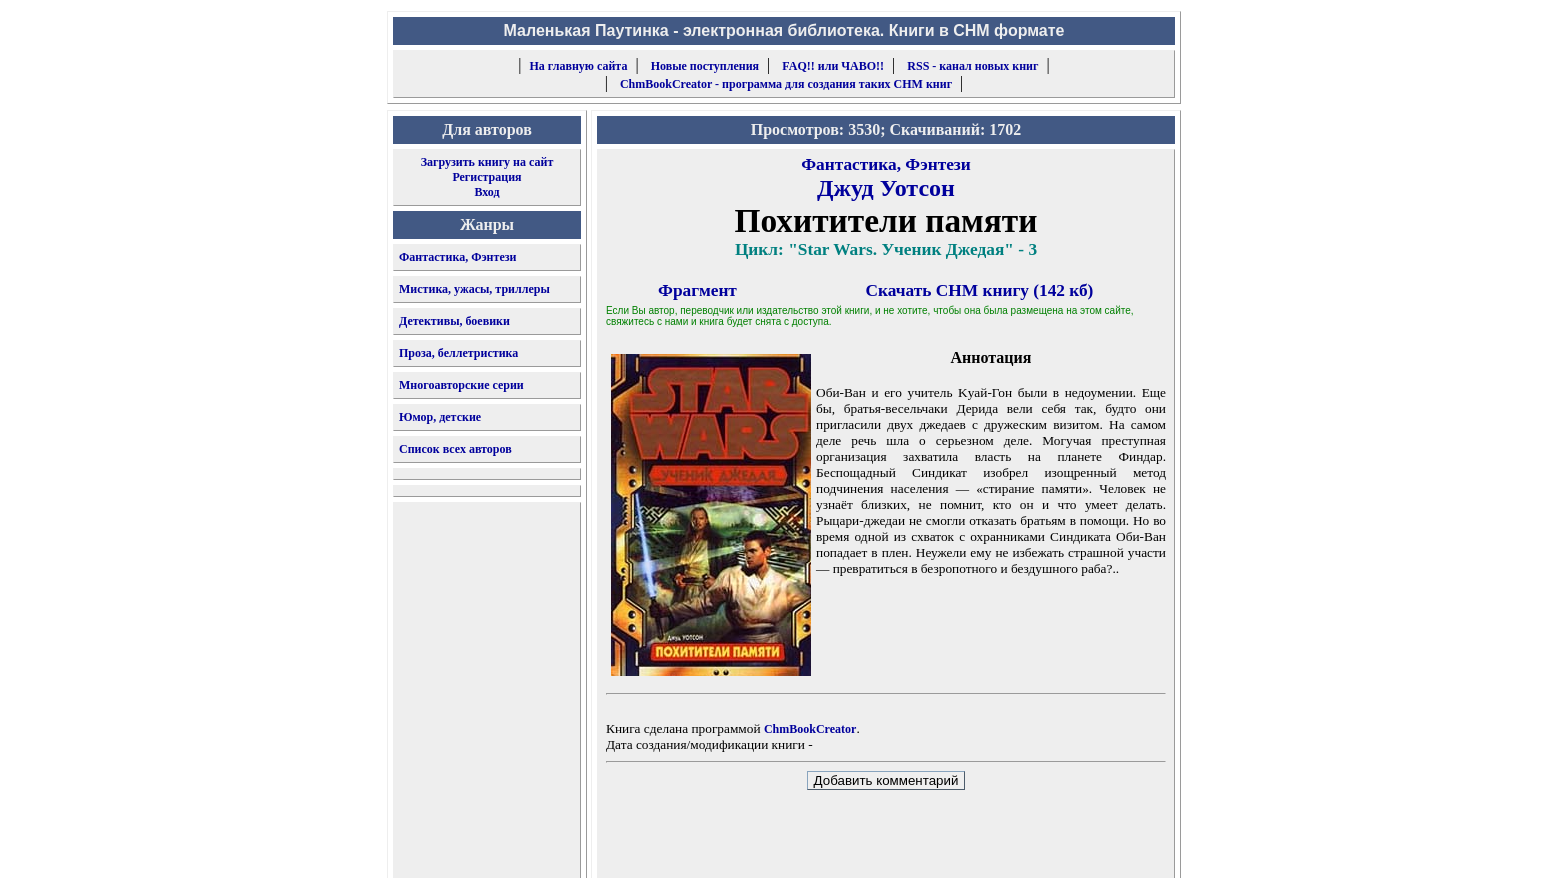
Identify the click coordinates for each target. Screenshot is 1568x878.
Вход (486, 192)
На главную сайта (579, 66)
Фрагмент (697, 290)
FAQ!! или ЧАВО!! (833, 66)
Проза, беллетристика (458, 353)
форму (1010, 847)
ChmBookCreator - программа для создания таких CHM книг (786, 84)
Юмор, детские (440, 417)
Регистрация (486, 177)
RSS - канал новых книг (972, 66)
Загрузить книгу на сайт (487, 162)
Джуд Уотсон (886, 188)
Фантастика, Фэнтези (458, 257)
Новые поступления (705, 66)
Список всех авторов (455, 449)
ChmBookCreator (810, 729)
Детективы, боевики (454, 321)
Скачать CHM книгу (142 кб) (980, 290)
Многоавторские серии (461, 385)
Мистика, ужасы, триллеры (474, 289)
